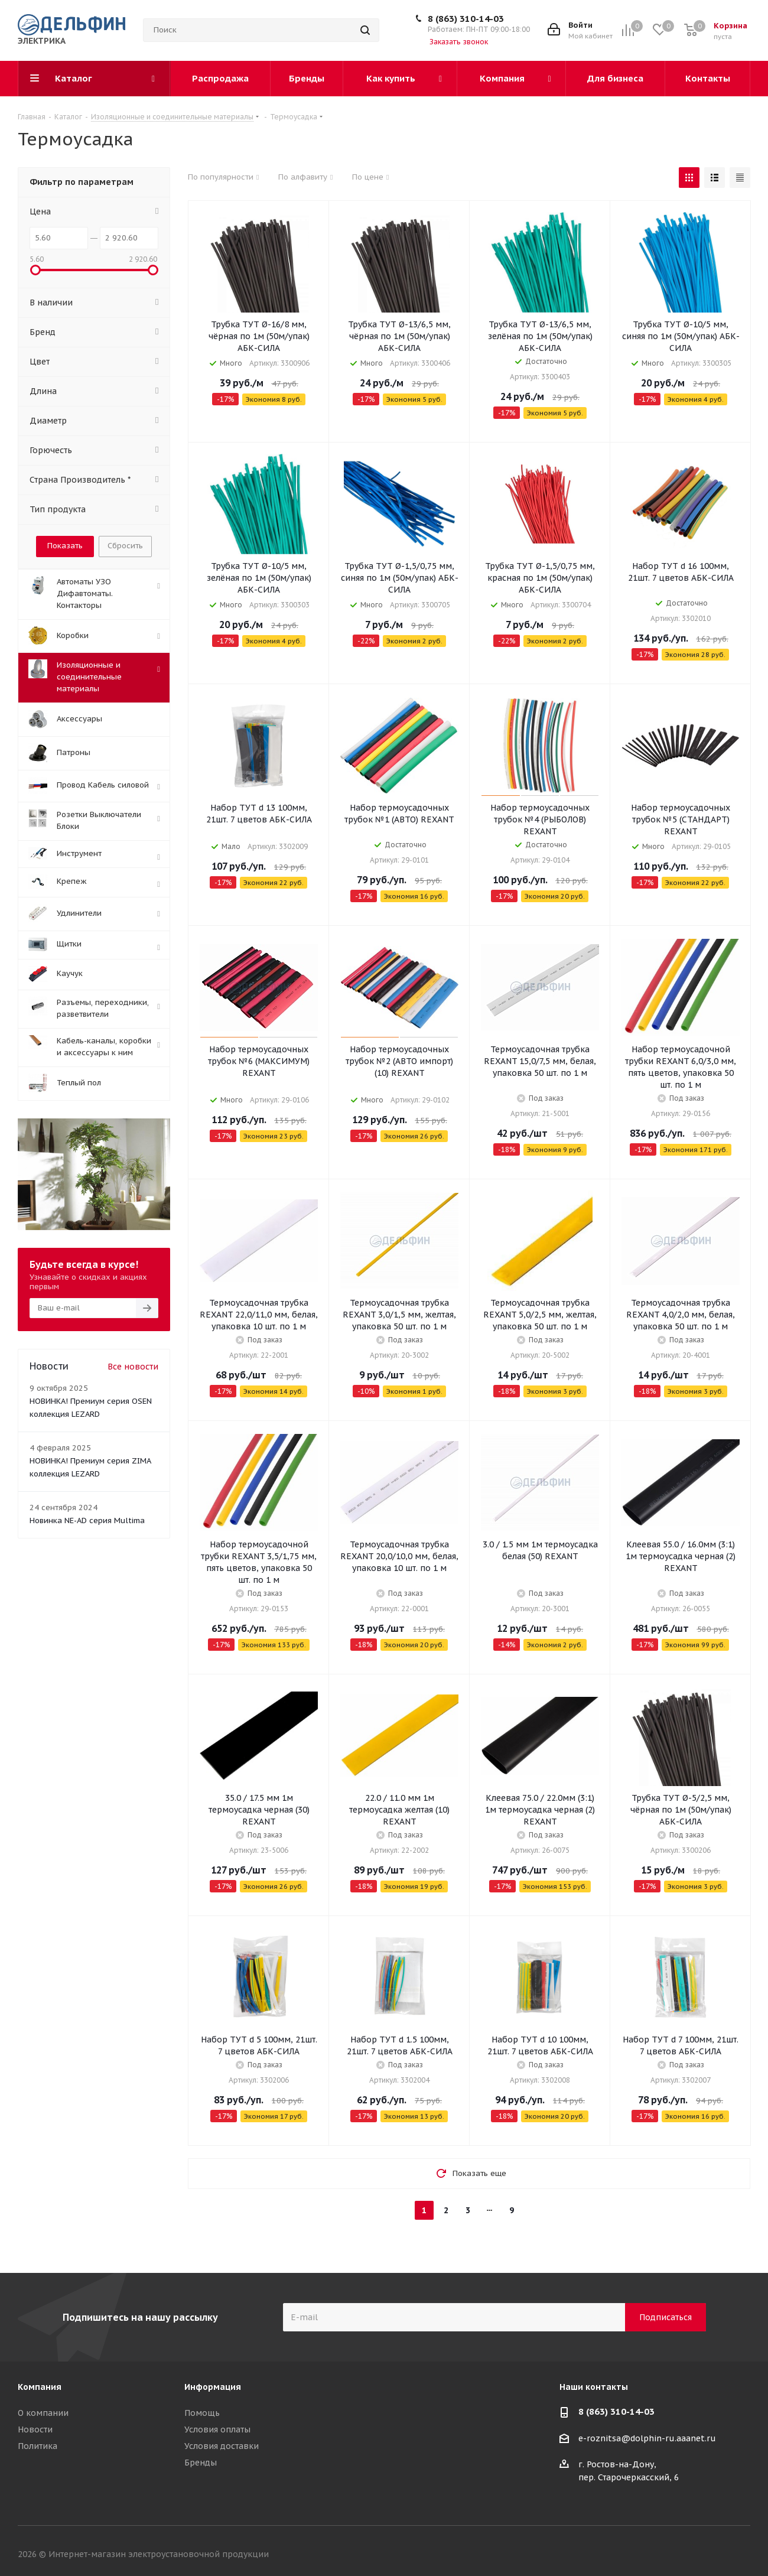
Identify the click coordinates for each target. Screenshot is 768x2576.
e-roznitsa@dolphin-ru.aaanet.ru (647, 2438)
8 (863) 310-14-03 (466, 18)
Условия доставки (221, 2446)
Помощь (202, 2413)
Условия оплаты (217, 2429)
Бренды (200, 2462)
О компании (43, 2413)
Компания (39, 2387)
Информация (212, 2387)
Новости (35, 2429)
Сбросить (125, 546)
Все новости (133, 1366)
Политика (37, 2446)
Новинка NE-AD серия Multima (87, 1520)
